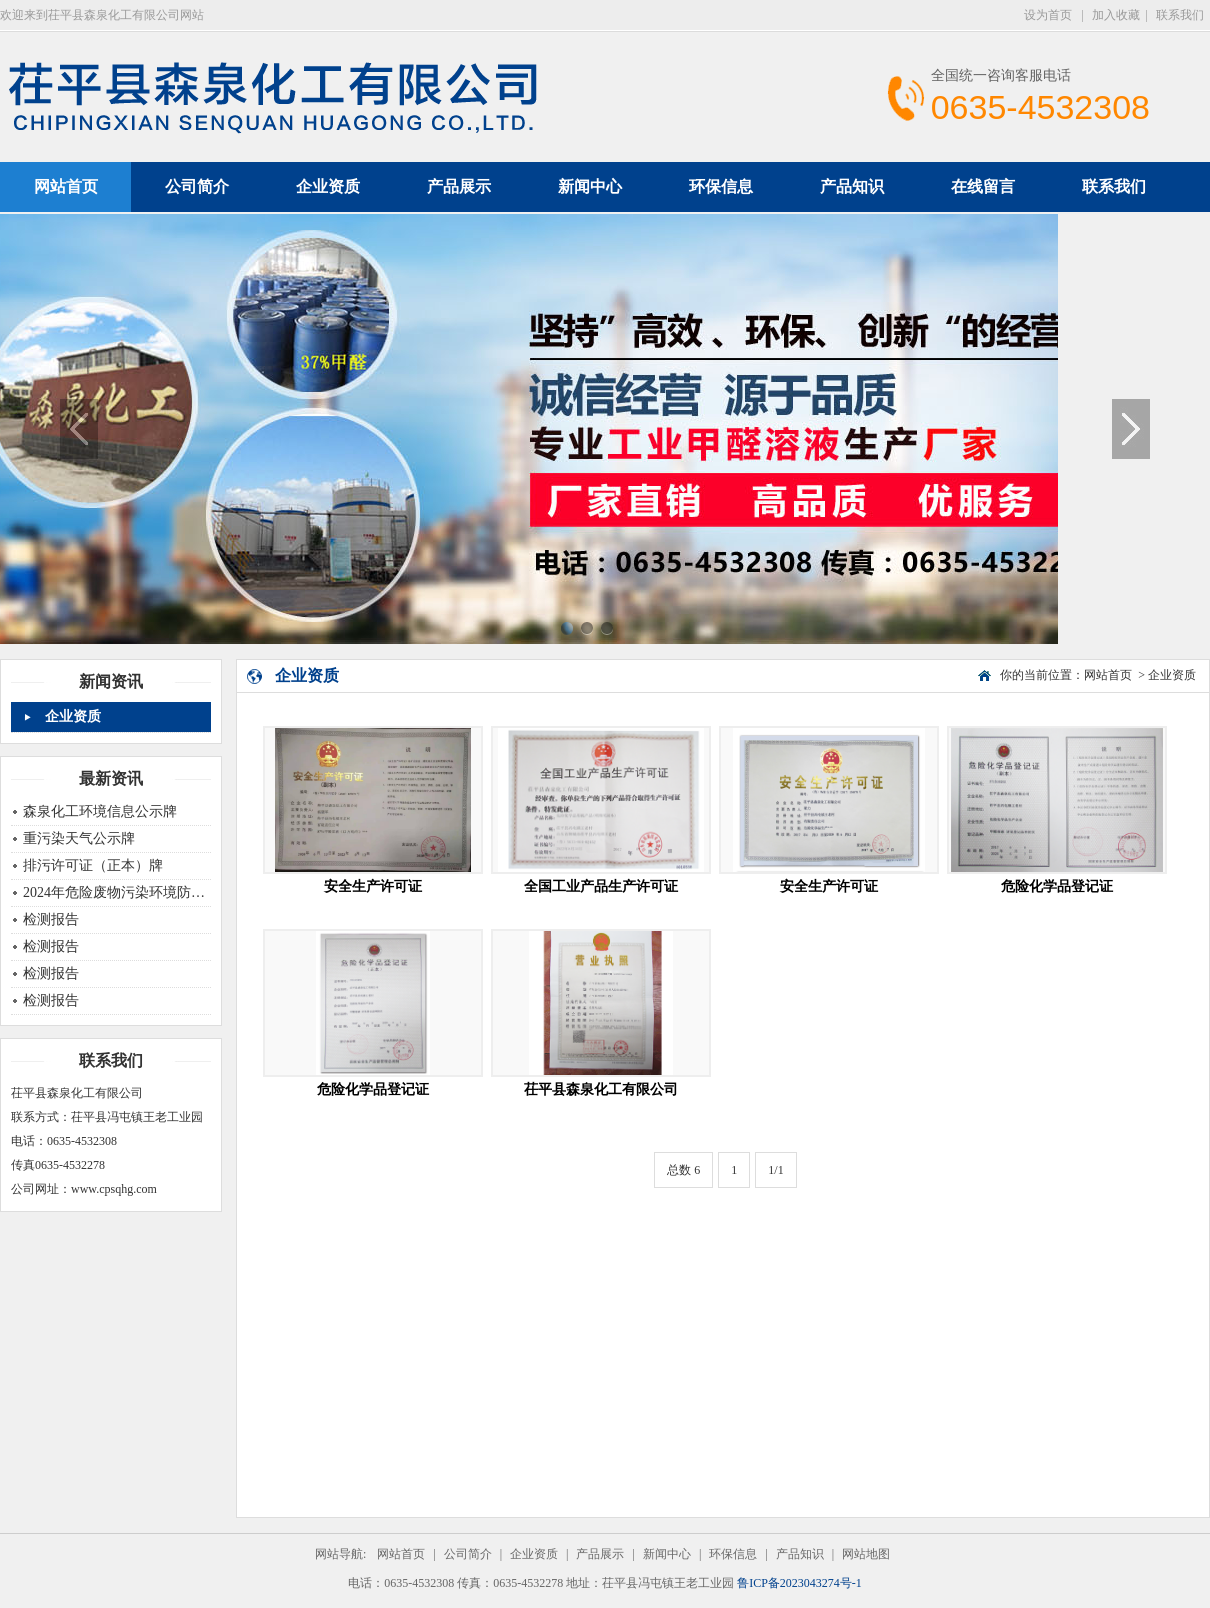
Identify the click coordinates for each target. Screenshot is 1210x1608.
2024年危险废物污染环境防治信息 (128, 892)
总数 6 (683, 1170)
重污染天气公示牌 (79, 838)
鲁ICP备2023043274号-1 (799, 1583)
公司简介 (197, 186)
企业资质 (328, 186)
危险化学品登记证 (1057, 886)
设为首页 (1049, 15)
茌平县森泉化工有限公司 (601, 1089)
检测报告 (51, 919)
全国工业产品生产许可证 (601, 886)
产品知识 (852, 186)
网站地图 (866, 1554)
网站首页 (1108, 675)
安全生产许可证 (373, 886)
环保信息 (721, 186)
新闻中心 (590, 186)
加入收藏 (1116, 15)
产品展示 (459, 186)
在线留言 (983, 186)
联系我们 (1180, 15)
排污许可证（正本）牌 (93, 865)
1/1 (775, 1170)
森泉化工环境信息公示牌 (100, 811)
